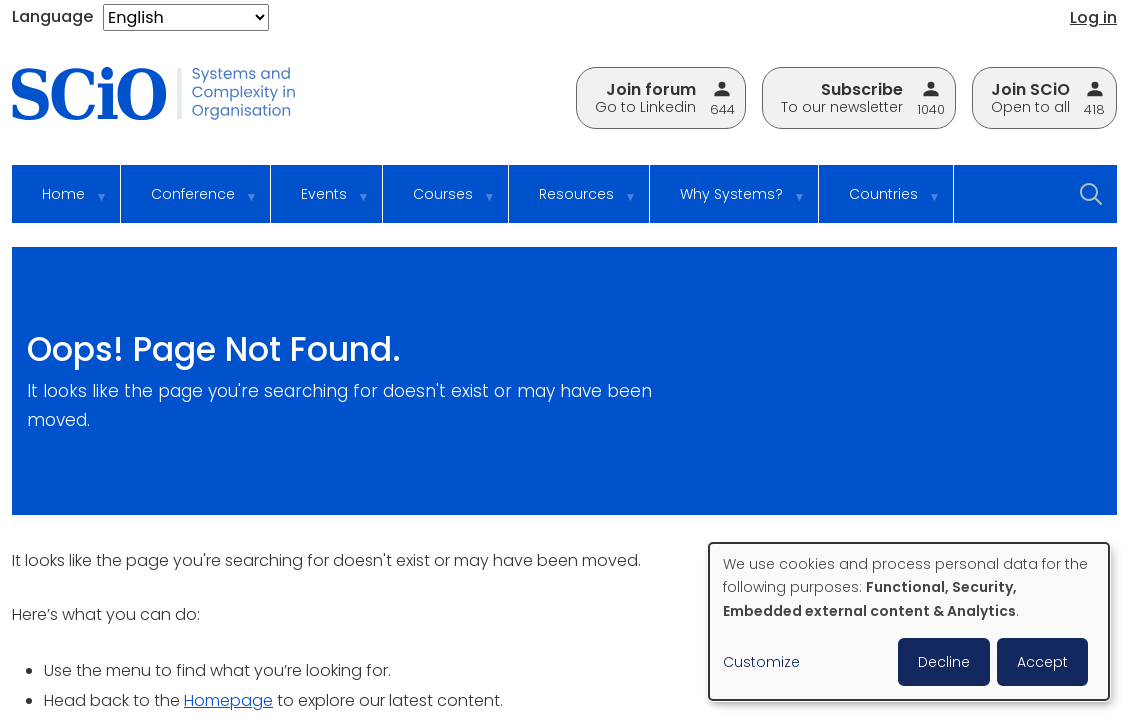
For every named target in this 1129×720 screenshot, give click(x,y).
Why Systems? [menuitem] (729, 203)
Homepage (228, 700)
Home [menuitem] (61, 203)
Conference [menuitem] (190, 203)
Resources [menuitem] (574, 203)
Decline (944, 662)
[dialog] (909, 621)
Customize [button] (761, 662)
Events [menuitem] (321, 203)
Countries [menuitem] (881, 203)
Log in (1093, 17)
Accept (1042, 662)
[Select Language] (186, 17)
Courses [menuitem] (440, 203)
